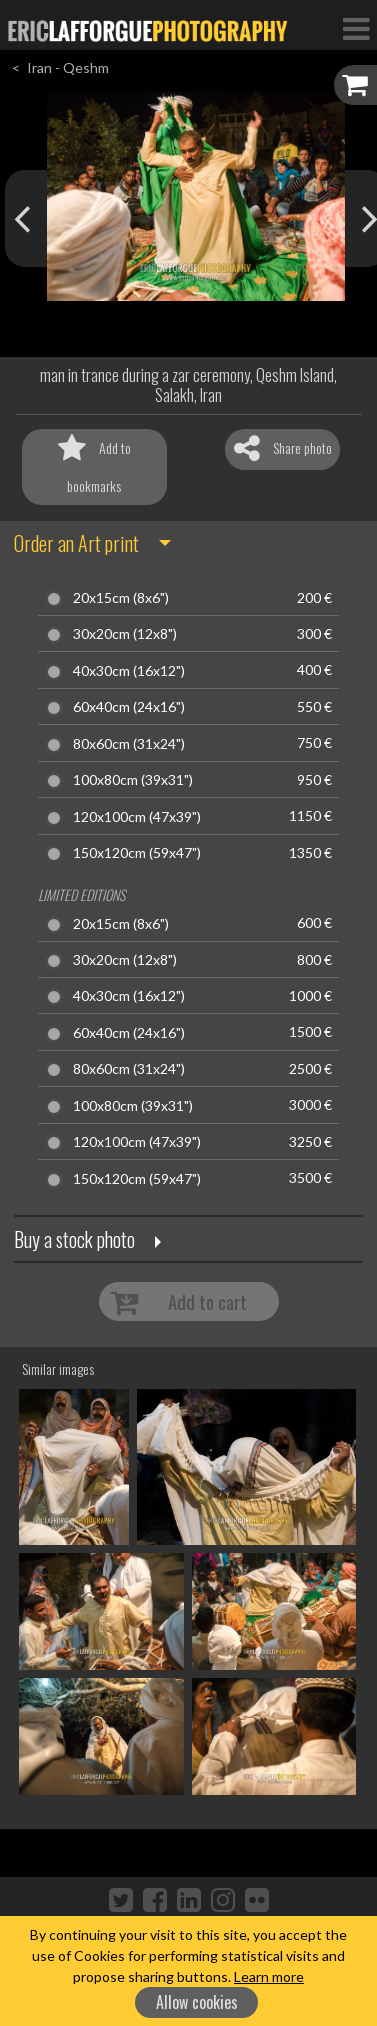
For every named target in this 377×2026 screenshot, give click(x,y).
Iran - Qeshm (68, 67)
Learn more (269, 1976)
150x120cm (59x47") (137, 853)
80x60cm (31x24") (129, 744)
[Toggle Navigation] (356, 28)
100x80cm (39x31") (133, 780)
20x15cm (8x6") (121, 598)
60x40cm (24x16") (129, 707)
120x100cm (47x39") (137, 817)
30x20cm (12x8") (125, 634)
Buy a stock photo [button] (74, 1239)
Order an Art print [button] (76, 543)
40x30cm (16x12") (129, 671)
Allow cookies (197, 2002)
